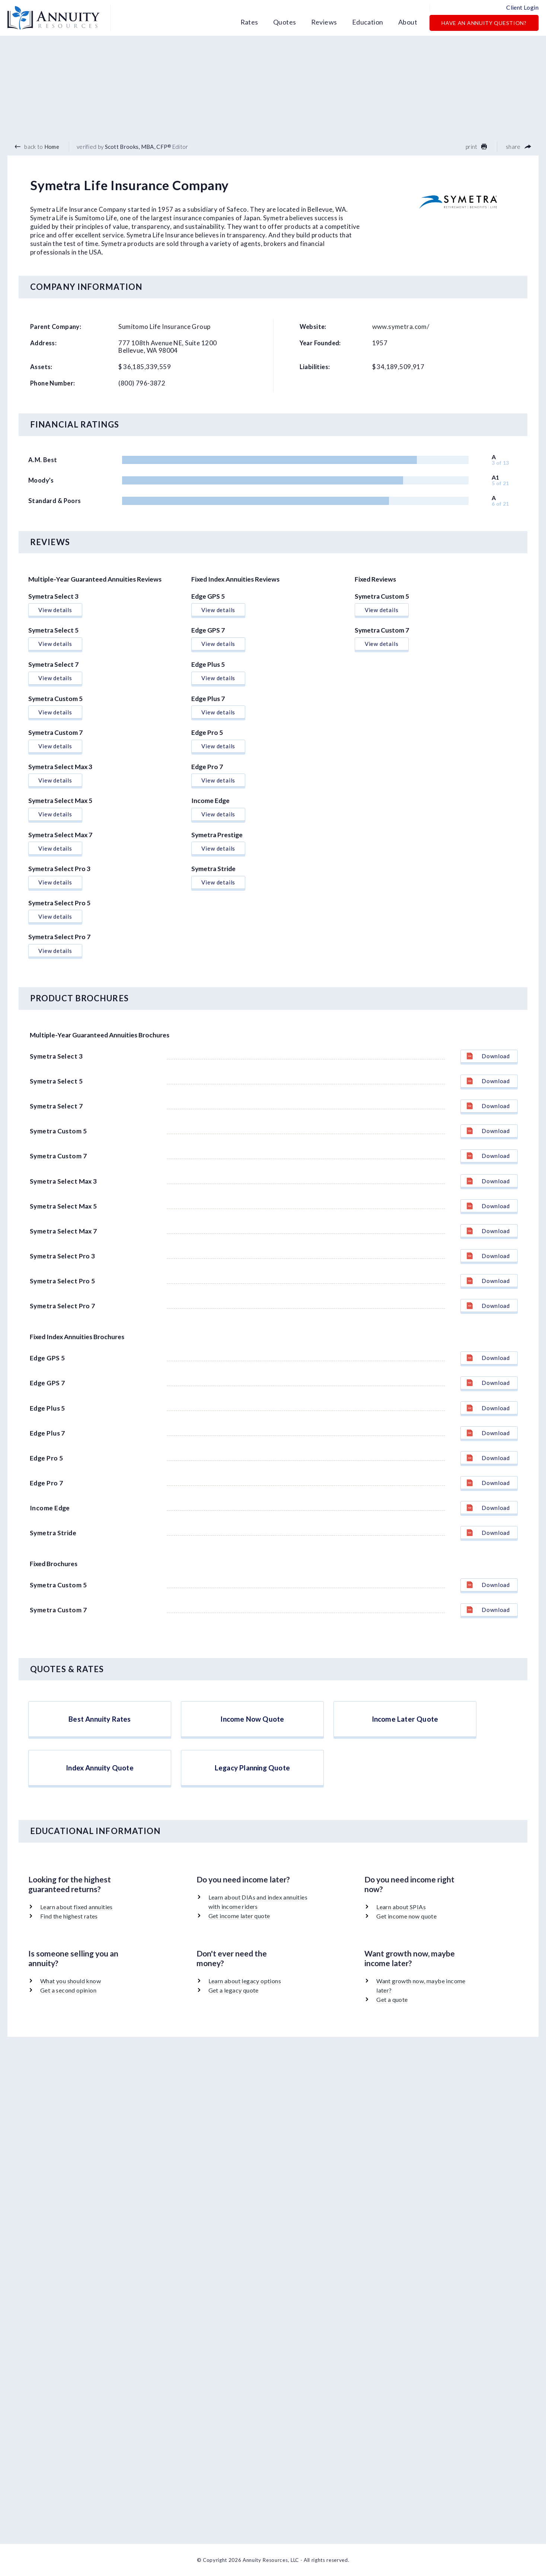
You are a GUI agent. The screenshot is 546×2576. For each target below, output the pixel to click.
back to (37, 146)
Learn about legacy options (244, 1980)
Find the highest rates (69, 1916)
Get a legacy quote (233, 1990)
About (407, 22)
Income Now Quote (252, 1719)
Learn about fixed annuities (76, 1906)
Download (488, 1056)
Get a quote (392, 1999)
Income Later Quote (405, 1719)
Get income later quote (239, 1915)
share (518, 146)
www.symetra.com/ (401, 326)
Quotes (284, 22)
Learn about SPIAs (401, 1906)
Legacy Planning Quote (252, 1767)
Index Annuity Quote (100, 1767)
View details (55, 610)
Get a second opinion (68, 1990)
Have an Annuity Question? (484, 23)
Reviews (324, 22)
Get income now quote (406, 1916)
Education (367, 22)
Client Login (522, 7)
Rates (249, 22)
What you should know (70, 1980)
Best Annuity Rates (99, 1719)
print (476, 146)
